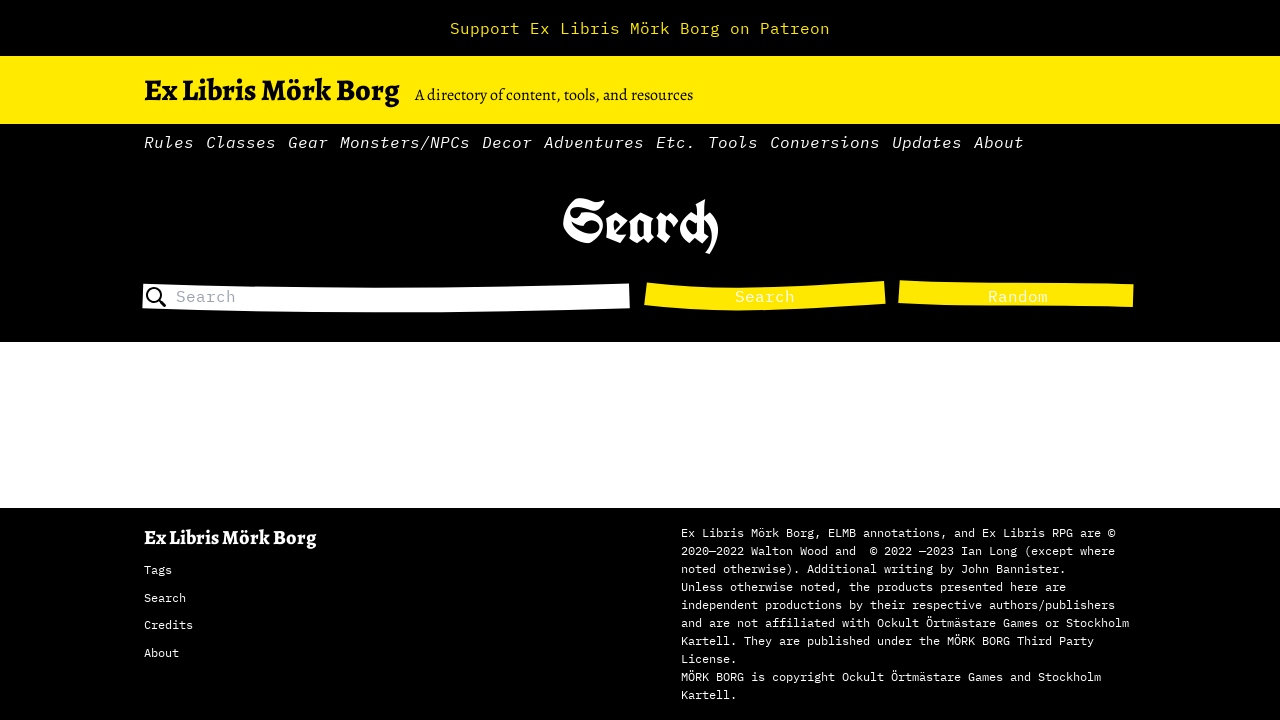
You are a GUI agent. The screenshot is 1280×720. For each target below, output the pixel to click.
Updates (927, 142)
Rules (169, 142)
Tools (733, 142)
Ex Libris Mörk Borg (271, 90)
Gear (308, 142)
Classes (241, 142)
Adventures (594, 142)
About (999, 142)
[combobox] (403, 297)
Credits (168, 624)
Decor (507, 142)
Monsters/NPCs (405, 142)
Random (1018, 296)
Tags (158, 569)
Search (765, 296)
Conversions (825, 142)
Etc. (676, 142)
